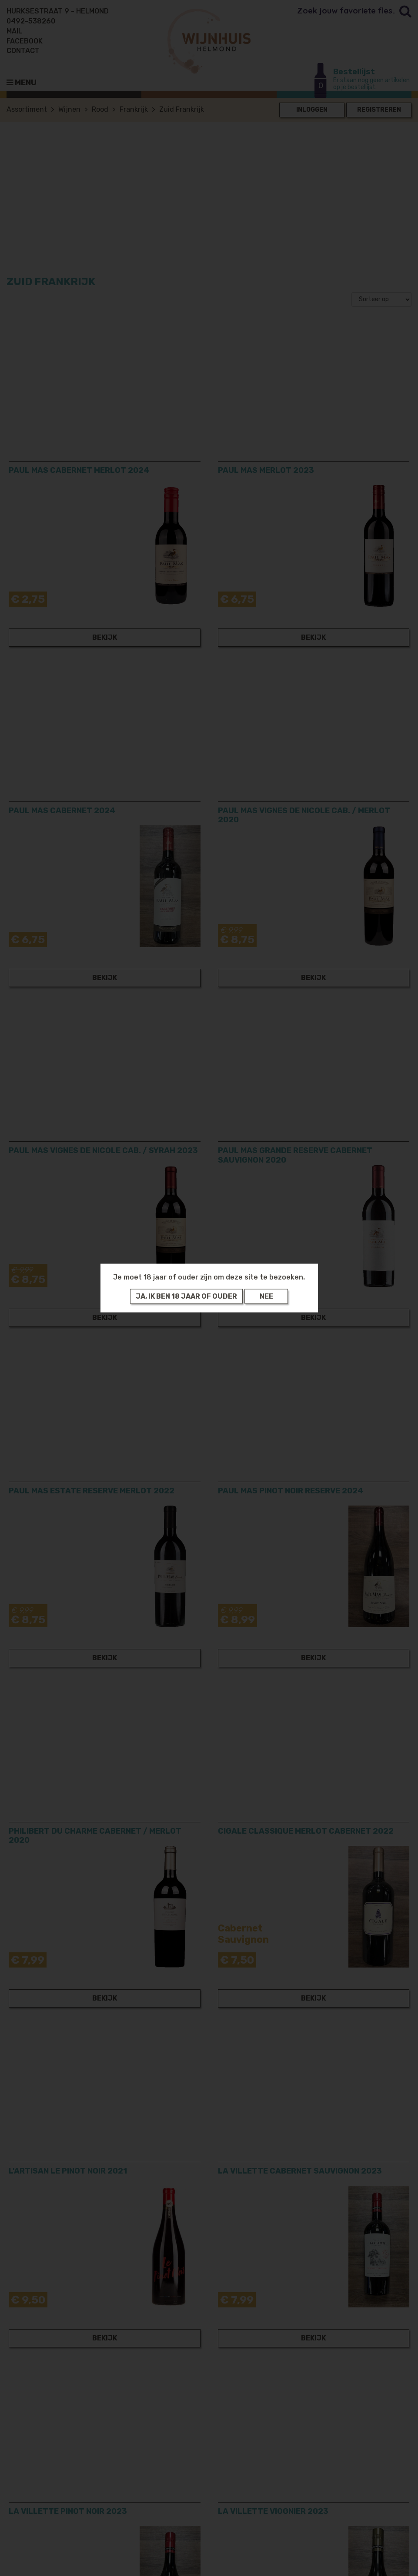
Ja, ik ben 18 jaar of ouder (186, 1296)
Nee (266, 1296)
